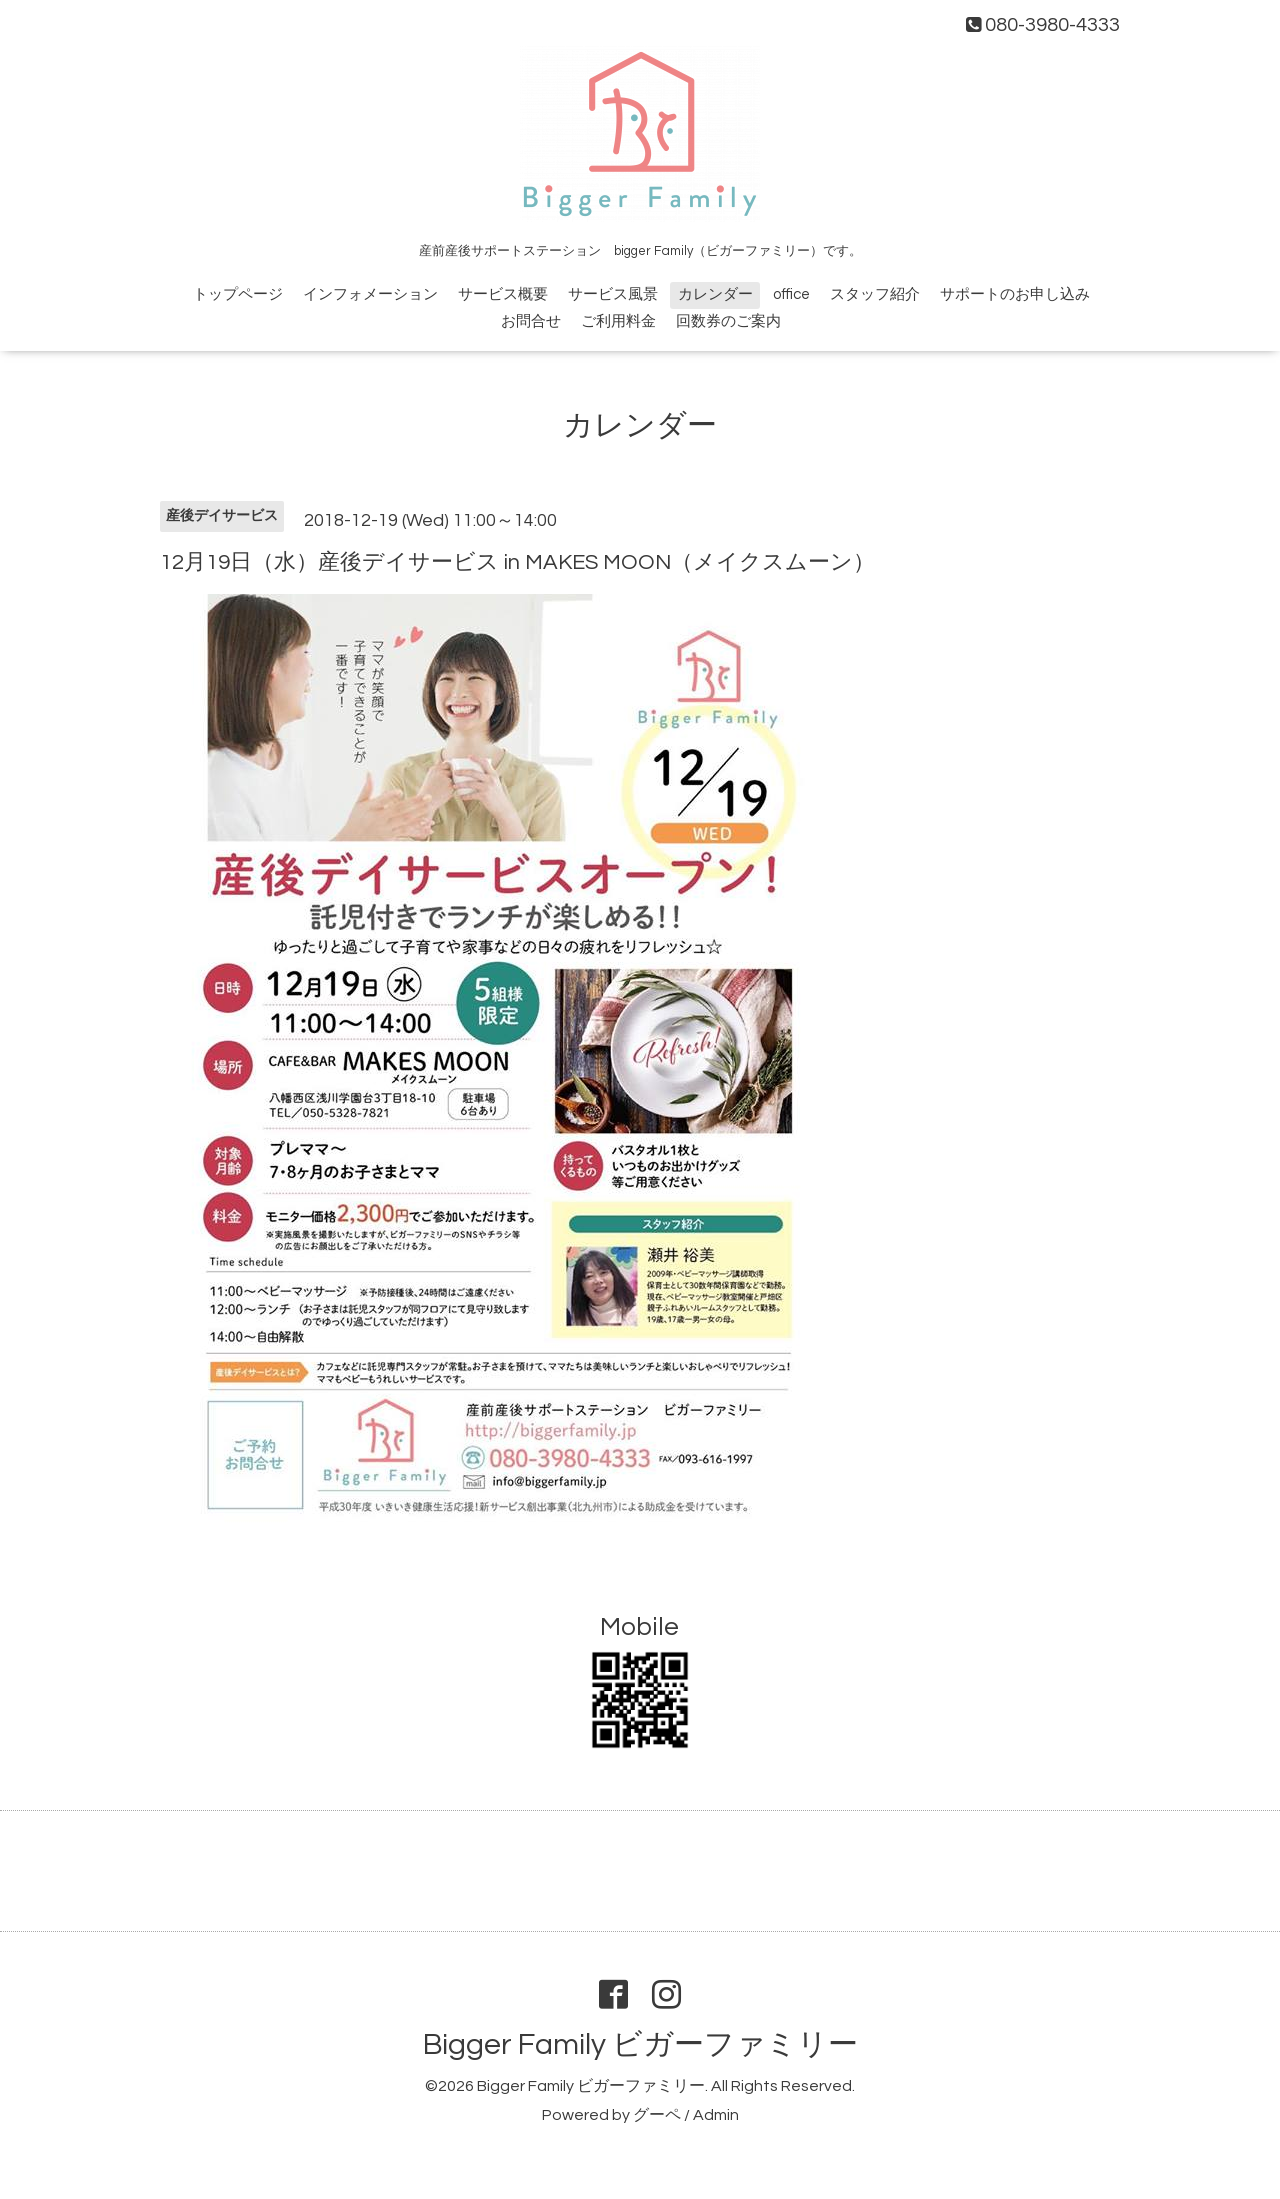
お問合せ (531, 321)
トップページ (238, 294)
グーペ (657, 2115)
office (791, 294)
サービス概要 (503, 294)
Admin (716, 2115)
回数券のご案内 (728, 321)
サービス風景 (613, 294)
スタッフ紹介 (875, 294)
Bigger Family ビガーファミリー (640, 2044)
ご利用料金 (618, 321)
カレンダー (715, 294)
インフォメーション (370, 294)
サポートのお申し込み (1015, 294)
